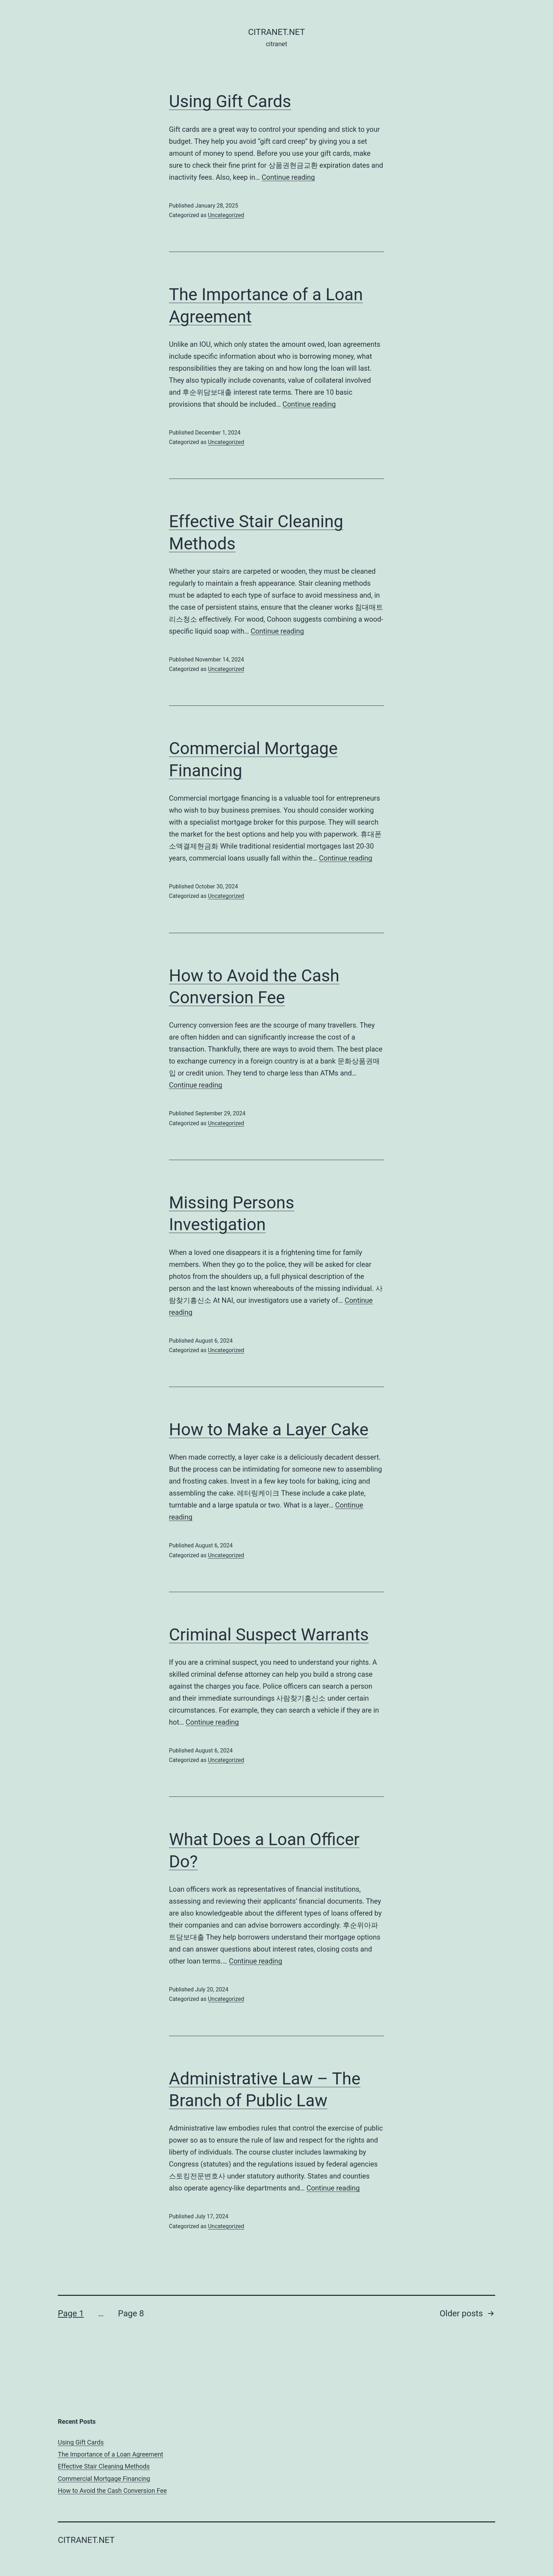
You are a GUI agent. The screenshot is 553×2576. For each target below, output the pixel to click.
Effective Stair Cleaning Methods (104, 2466)
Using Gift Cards (230, 101)
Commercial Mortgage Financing (104, 2478)
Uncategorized (226, 215)
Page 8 (131, 2313)
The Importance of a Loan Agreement (110, 2454)
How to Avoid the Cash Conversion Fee (112, 2490)
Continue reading (288, 177)
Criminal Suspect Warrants (269, 1635)
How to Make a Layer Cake (269, 1429)
